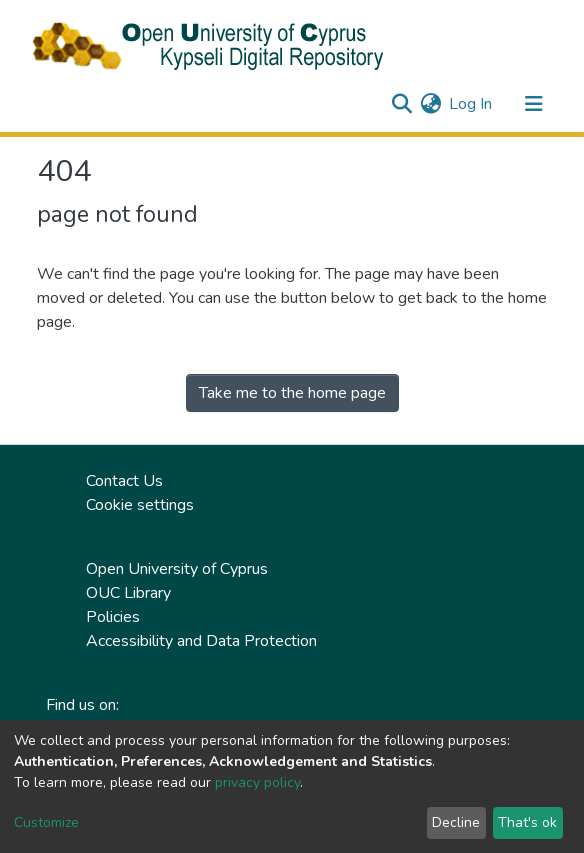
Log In (471, 104)
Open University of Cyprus (177, 569)
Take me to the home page (292, 393)
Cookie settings (140, 505)
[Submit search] (401, 104)
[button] (430, 104)
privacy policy (257, 782)
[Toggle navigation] (534, 104)
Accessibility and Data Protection (201, 641)
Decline (456, 822)
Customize (46, 822)
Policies (113, 617)
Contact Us (124, 481)
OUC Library (128, 593)
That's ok (527, 822)
